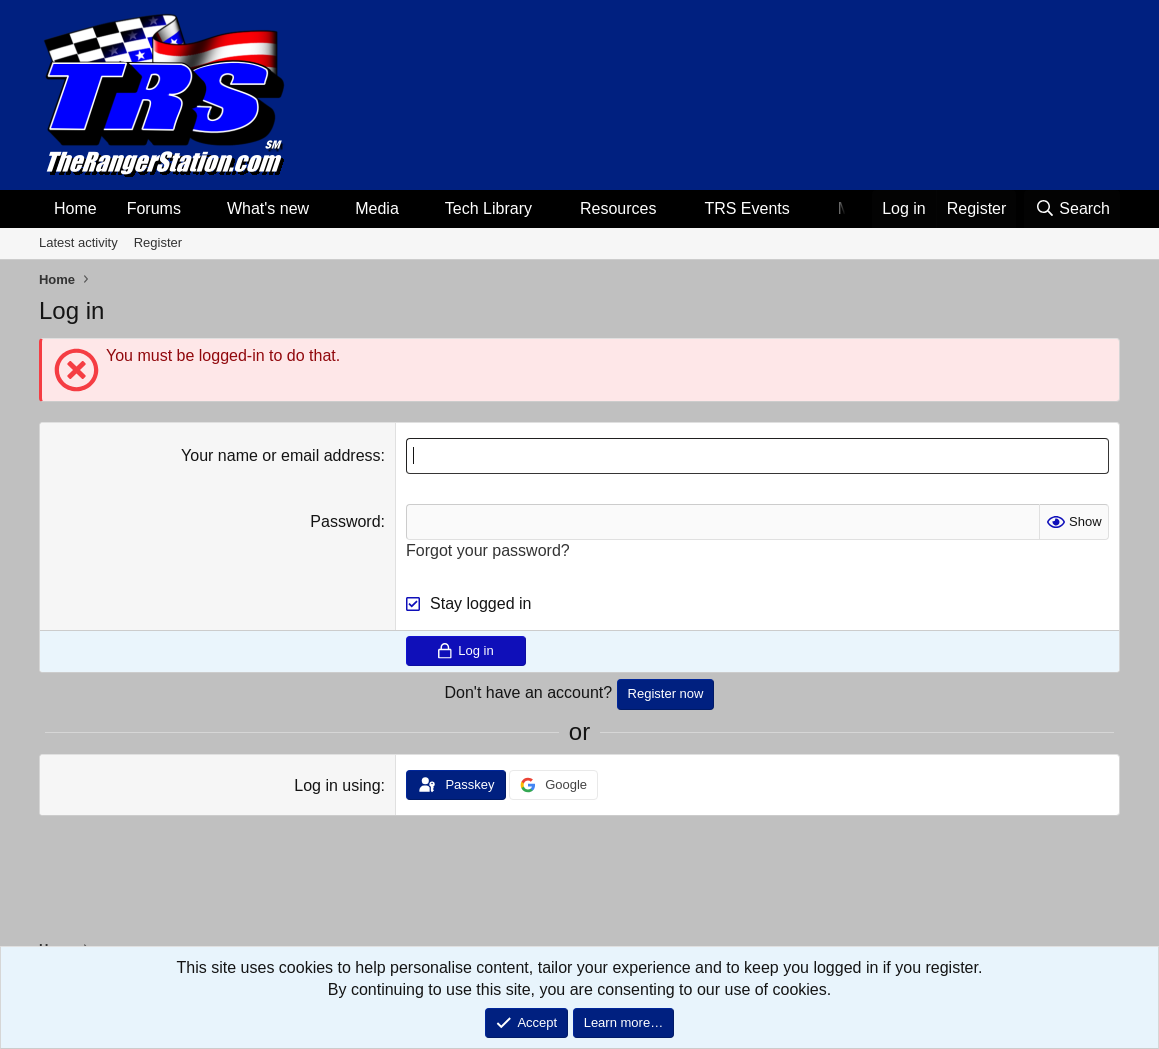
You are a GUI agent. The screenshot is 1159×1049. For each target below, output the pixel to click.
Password (345, 521)
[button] (197, 209)
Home (75, 208)
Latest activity (78, 242)
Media (377, 208)
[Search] (1072, 209)
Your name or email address (281, 455)
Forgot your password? (488, 550)
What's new (268, 208)
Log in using (337, 785)
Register (158, 242)
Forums (154, 208)
